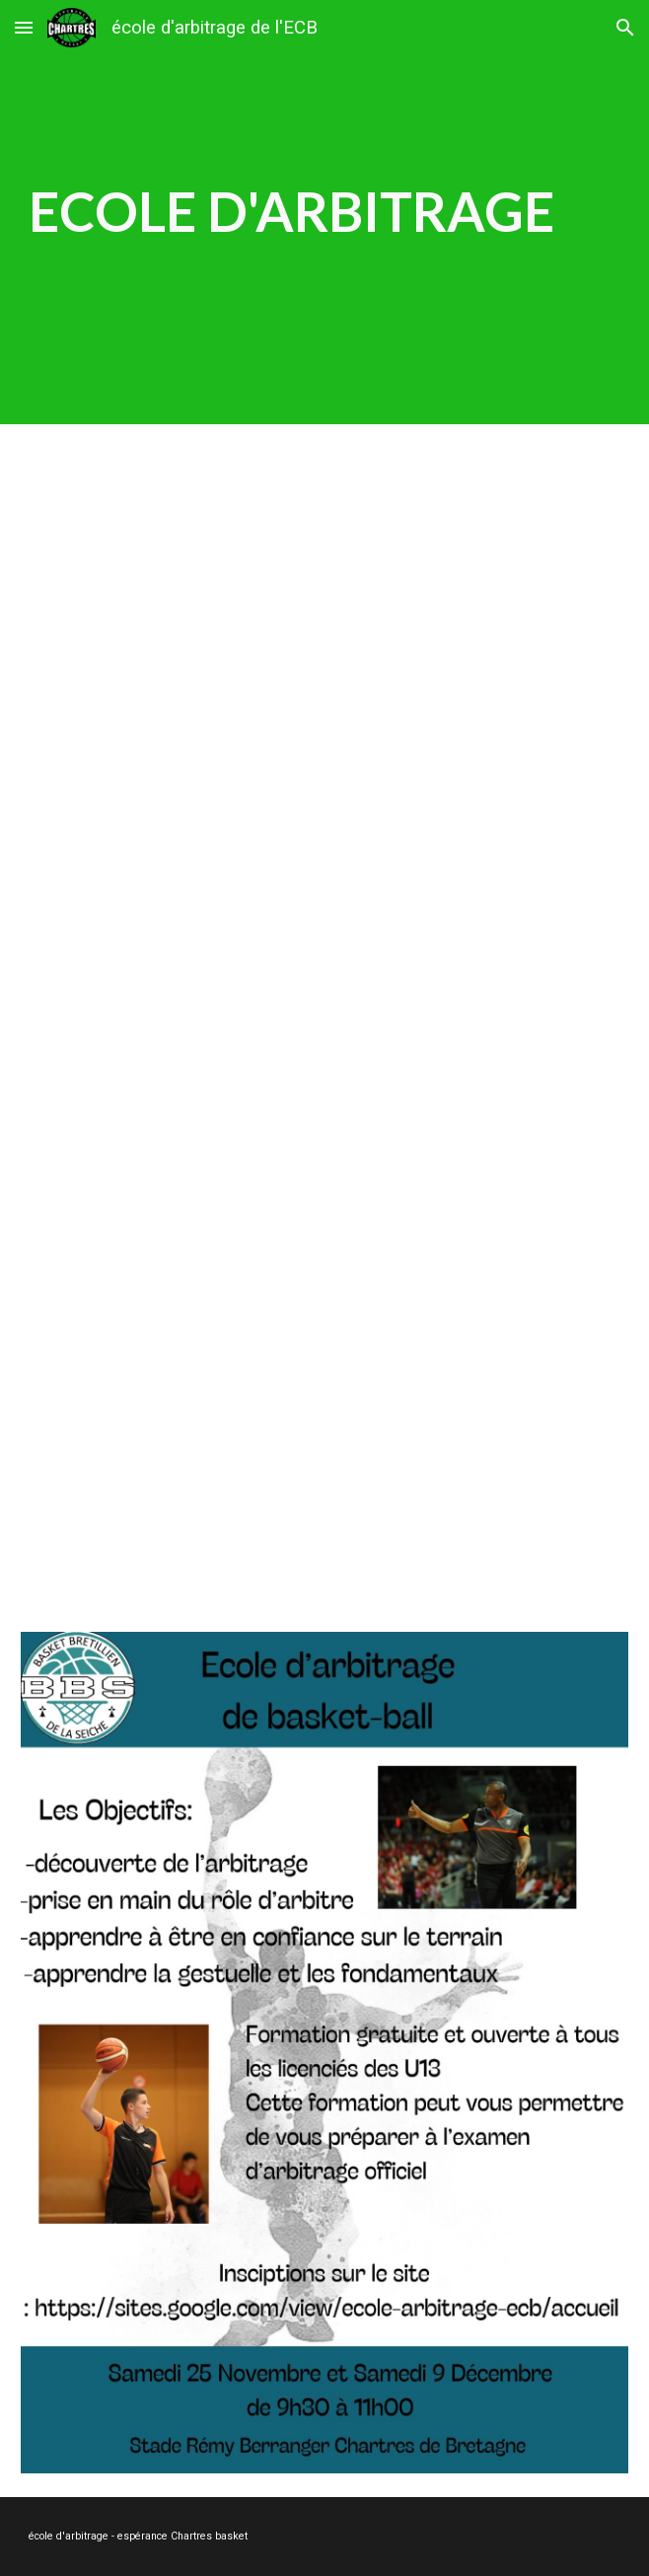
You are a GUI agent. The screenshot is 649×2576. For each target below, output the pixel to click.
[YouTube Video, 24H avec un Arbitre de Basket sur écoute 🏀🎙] (324, 1438)
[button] (23, 27)
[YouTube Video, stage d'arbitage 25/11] (324, 692)
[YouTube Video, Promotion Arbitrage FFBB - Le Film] (324, 1083)
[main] (324, 212)
